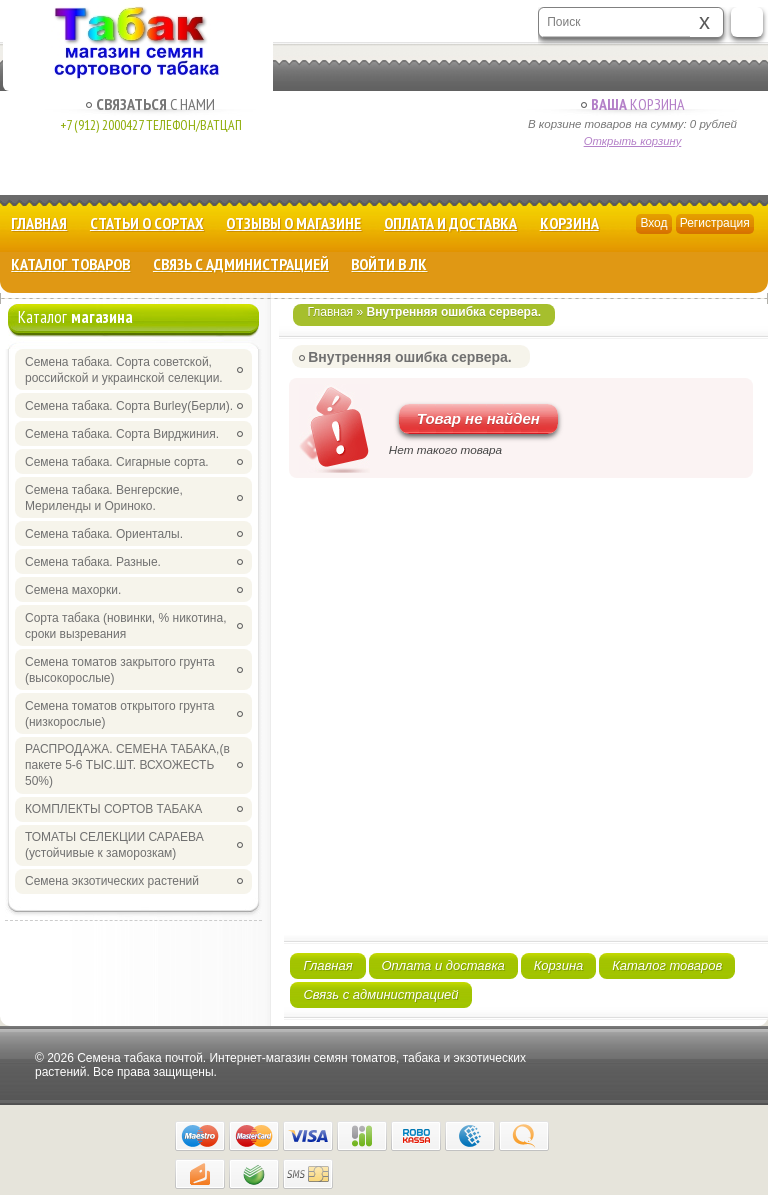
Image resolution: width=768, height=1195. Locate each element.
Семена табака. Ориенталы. (104, 534)
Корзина (632, 104)
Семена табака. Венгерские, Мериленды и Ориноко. (104, 498)
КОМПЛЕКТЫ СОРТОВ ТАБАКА (113, 809)
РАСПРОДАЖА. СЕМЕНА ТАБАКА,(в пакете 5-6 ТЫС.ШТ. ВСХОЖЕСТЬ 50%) (127, 765)
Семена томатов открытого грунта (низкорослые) (120, 714)
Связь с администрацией (241, 264)
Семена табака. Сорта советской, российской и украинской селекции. (124, 370)
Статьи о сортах (147, 223)
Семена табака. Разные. (93, 562)
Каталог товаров (70, 264)
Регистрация (715, 223)
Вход (653, 223)
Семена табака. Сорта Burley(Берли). (129, 406)
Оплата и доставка (450, 223)
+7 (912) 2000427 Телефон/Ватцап (151, 125)
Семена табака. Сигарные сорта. (117, 462)
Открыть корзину (633, 141)
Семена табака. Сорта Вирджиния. (122, 434)
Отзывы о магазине (293, 223)
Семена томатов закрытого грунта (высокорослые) (120, 670)
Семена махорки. (73, 590)
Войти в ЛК (389, 264)
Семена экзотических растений (112, 881)
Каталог (75, 317)
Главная (39, 223)
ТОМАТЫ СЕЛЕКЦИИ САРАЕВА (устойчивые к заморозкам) (114, 845)
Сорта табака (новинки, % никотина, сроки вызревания (126, 626)
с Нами (150, 104)
